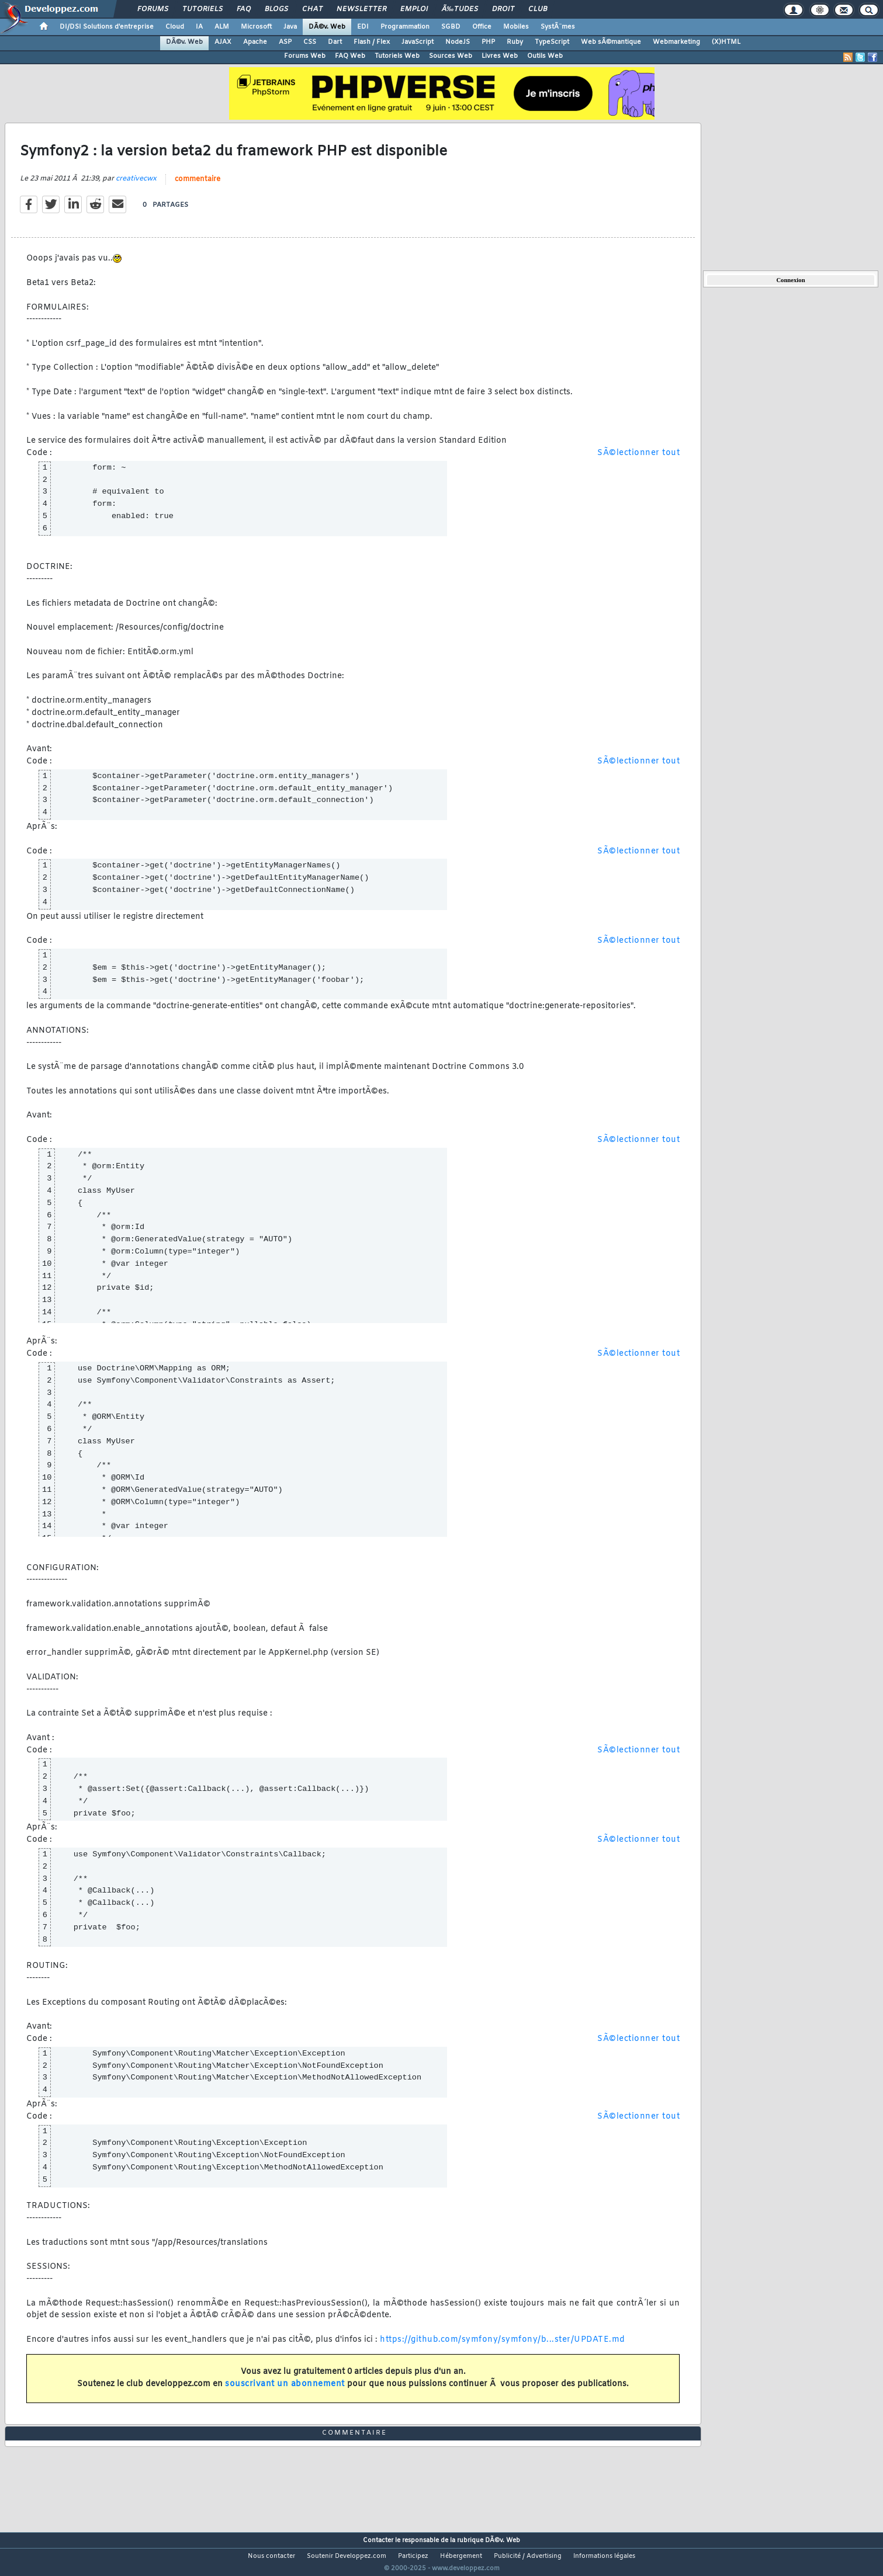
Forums (152, 9)
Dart (335, 42)
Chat (312, 9)
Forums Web (305, 56)
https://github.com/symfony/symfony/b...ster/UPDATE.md (502, 2347)
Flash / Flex (372, 42)
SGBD (450, 27)
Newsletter (361, 9)
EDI (363, 27)
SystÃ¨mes (558, 27)
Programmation (405, 27)
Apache (255, 42)
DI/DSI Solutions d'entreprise (107, 27)
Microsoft (256, 27)
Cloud (174, 27)
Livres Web (500, 56)
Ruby (515, 42)
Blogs (276, 9)
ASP (285, 42)
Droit (503, 9)
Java (290, 27)
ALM (221, 27)
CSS (309, 42)
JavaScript (417, 42)
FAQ (244, 9)
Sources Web (450, 56)
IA (199, 27)
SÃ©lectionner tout (638, 460)
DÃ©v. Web (327, 27)
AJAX (222, 42)
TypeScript (552, 42)
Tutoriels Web (397, 56)
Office (481, 27)
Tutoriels (202, 9)
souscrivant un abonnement (285, 2391)
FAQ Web (350, 56)
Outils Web (545, 56)
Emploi (414, 9)
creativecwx (136, 186)
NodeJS (457, 42)
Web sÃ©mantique (611, 42)
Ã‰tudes (460, 9)
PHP (488, 42)
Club (537, 9)
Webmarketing (676, 42)
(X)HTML (726, 42)
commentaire (197, 187)
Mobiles (516, 27)
